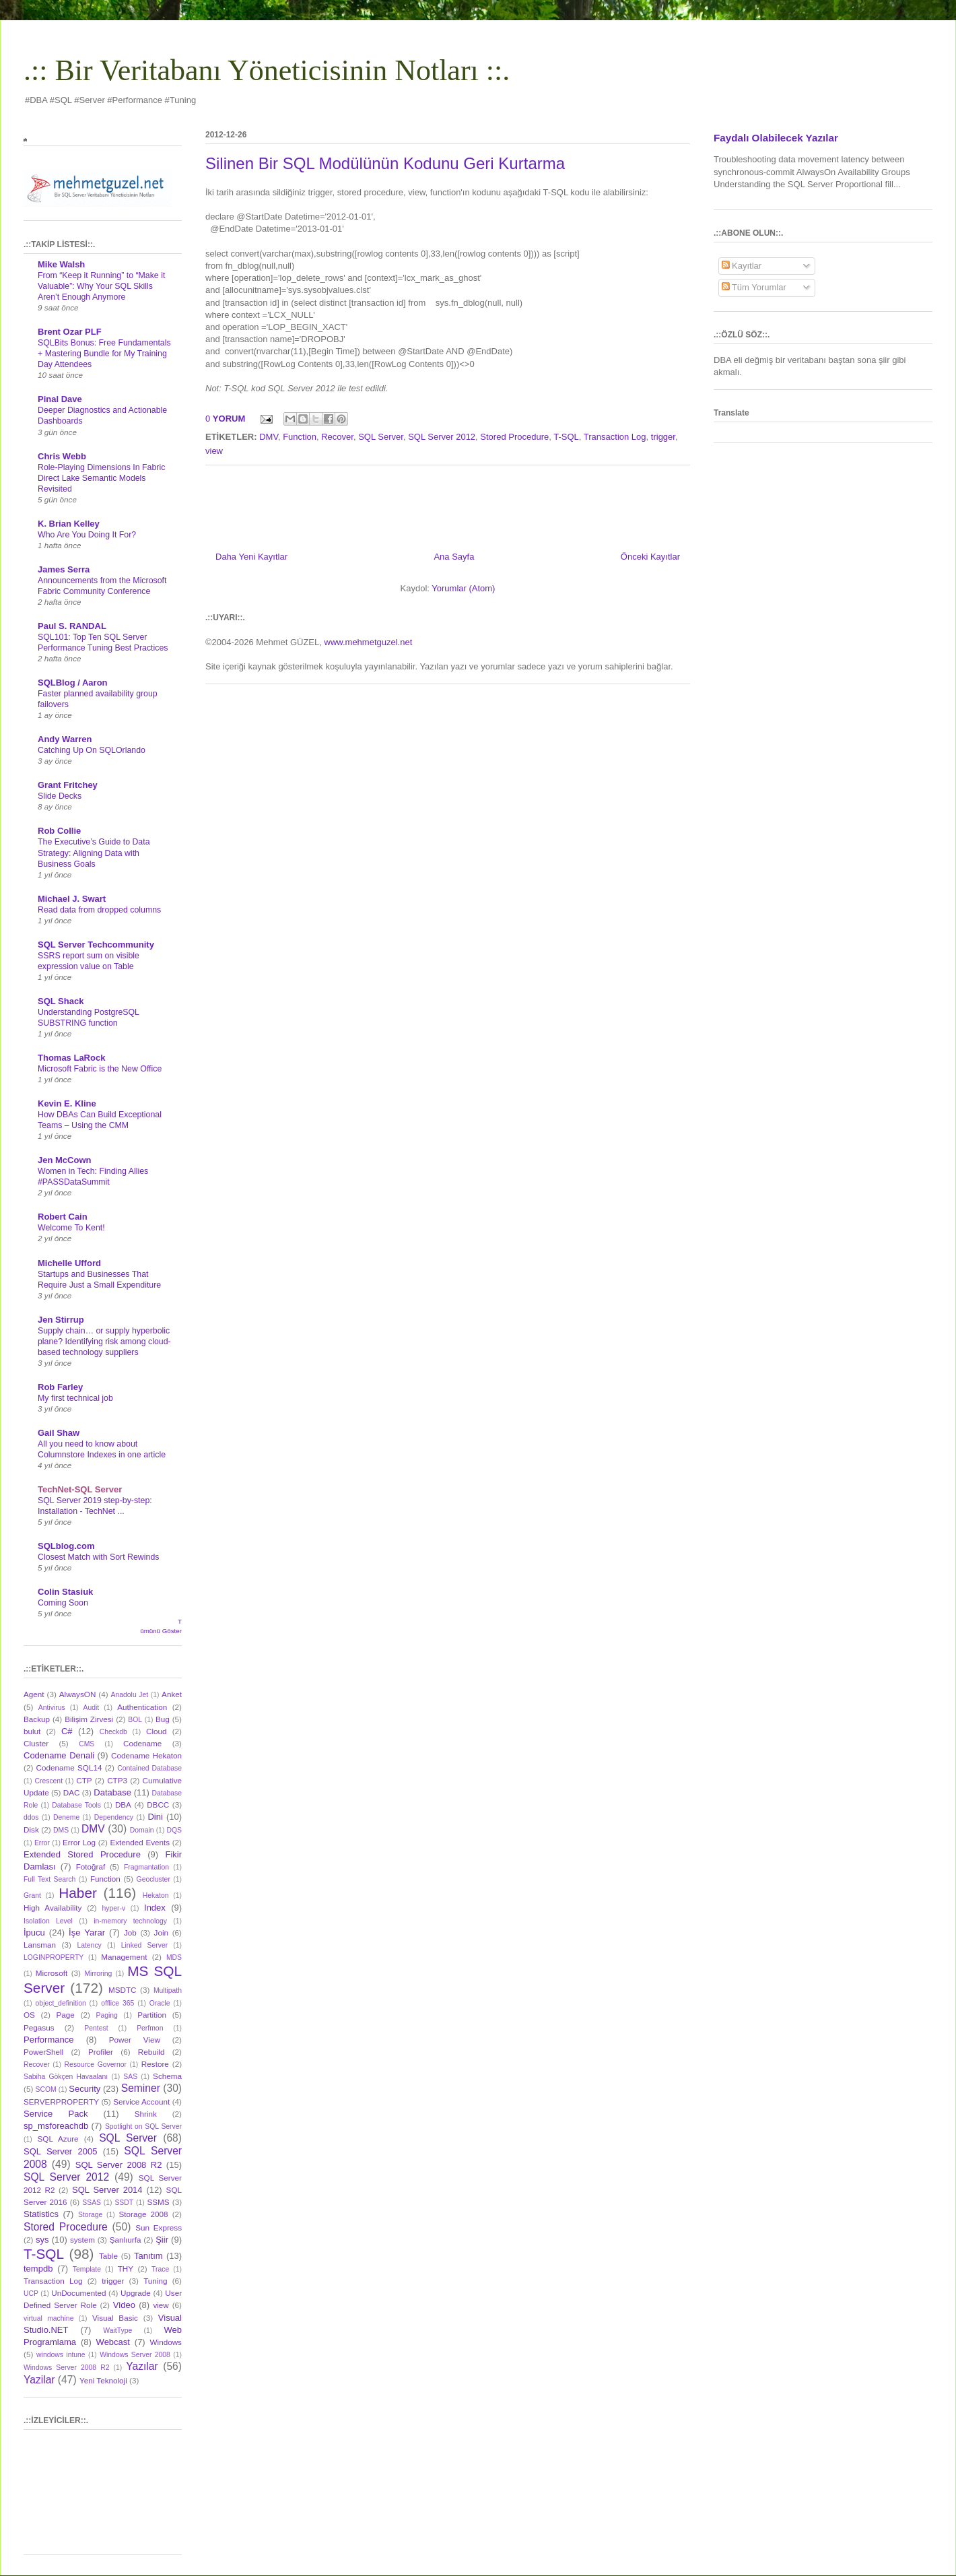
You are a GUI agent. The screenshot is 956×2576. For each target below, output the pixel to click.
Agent (34, 1694)
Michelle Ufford (69, 1263)
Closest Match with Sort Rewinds (98, 1557)
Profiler (100, 2051)
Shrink (146, 2113)
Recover (337, 437)
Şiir (162, 2240)
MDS (174, 1957)
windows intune (61, 2354)
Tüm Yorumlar (754, 287)
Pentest (96, 2028)
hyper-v (114, 1908)
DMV (268, 437)
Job (130, 1932)
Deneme (66, 1817)
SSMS (158, 2202)
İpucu (34, 1932)
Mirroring (98, 1973)
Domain (142, 1830)
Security (84, 2089)
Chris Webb (62, 456)
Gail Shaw (58, 1433)
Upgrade (136, 2292)
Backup (37, 1719)
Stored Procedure (514, 437)
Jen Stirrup (61, 1320)
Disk (31, 1829)
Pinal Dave (60, 399)
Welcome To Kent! (71, 1227)
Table (108, 2255)
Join (161, 1932)
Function (299, 437)
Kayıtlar (742, 266)
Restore (155, 2063)
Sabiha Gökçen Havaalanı (66, 2076)
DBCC (158, 1804)
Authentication (142, 1707)
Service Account (141, 2101)
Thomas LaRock (71, 1058)
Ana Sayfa (454, 557)
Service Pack (56, 2114)
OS (29, 2014)
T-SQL (566, 437)
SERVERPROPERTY (61, 2101)
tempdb (38, 2269)
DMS (61, 1830)
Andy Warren (65, 739)
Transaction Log (615, 437)
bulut (32, 1731)
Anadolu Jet (130, 1694)
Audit (91, 1707)
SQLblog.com (66, 1546)
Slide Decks (59, 796)
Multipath (167, 1990)
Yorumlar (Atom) (463, 588)
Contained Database (149, 1768)
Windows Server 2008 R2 (66, 2367)
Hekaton (156, 1895)
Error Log (79, 1842)
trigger (663, 437)
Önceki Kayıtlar (650, 557)
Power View (134, 2039)
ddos (31, 1817)
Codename (142, 1743)
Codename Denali (59, 1755)
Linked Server (144, 1945)
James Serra (64, 569)
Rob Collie (59, 831)
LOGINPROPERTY (53, 1957)
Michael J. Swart (72, 899)
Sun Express (158, 2227)
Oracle (159, 2003)
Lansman (40, 1944)
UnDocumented (78, 2292)
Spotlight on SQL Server (143, 2126)
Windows (166, 2342)
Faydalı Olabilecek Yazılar (776, 137)
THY (125, 2268)
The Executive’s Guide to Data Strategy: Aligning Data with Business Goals (94, 852)
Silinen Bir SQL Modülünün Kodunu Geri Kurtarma (385, 163)
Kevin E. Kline (67, 1103)
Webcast (113, 2342)
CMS (86, 1744)
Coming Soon (63, 1603)
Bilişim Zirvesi (89, 1719)
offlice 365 (117, 2003)
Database (112, 1792)
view (214, 451)
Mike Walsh (61, 264)
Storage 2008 (143, 2214)
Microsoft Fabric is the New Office (100, 1069)
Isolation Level (48, 1921)
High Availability (52, 1907)
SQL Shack (60, 1001)
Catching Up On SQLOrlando (91, 750)
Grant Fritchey (68, 785)
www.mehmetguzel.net (369, 642)
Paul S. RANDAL (72, 626)
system (82, 2239)
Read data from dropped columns (99, 910)
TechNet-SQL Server (80, 1489)
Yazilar (39, 2379)
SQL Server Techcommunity (96, 944)
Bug (163, 1719)
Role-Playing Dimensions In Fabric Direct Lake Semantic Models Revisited (101, 478)
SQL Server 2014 (107, 2190)
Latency (89, 1945)
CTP (84, 1780)
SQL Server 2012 (441, 437)
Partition (151, 2014)
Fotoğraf (91, 1866)
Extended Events (140, 1842)
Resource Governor (96, 2064)
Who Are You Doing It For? (87, 534)
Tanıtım (148, 2256)
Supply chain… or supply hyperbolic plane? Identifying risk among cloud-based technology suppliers (104, 1341)
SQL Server (380, 437)
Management (124, 1956)
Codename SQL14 (69, 1767)
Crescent (48, 1781)
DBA (123, 1804)
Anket (172, 1694)
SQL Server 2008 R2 (118, 2165)
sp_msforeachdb (56, 2126)
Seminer (140, 2088)
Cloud (156, 1731)
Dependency (113, 1817)
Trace (160, 2269)
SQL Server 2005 (60, 2151)
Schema (167, 2076)
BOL (135, 1719)
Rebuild (151, 2051)
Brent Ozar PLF (70, 332)
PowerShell (43, 2051)
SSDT (123, 2202)
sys (42, 2240)
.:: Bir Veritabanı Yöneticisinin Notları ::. (267, 70)
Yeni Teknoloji (103, 2380)
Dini (154, 1817)
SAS (130, 2076)
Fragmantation (146, 1867)
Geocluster (153, 1879)
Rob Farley (60, 1387)
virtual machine (48, 2318)
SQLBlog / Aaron (73, 683)
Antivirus (51, 1707)
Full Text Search (49, 1879)
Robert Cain (63, 1217)
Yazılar (142, 2366)
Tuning (155, 2280)
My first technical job (75, 1398)
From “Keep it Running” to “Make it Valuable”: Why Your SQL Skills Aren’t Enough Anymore (101, 286)
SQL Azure (58, 2138)
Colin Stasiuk (65, 1592)
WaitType (117, 2330)
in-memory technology (130, 1921)
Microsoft (51, 1973)
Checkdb (113, 1732)
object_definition (61, 2003)
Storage (90, 2214)
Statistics (41, 2214)
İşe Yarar (87, 1932)
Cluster (36, 1743)
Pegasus (39, 2027)
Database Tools (76, 1805)
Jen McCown (64, 1160)
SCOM (46, 2089)
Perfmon (150, 2028)
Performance (48, 2040)
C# (67, 1731)
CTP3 (117, 1780)
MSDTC (122, 1989)
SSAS (91, 2202)
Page (66, 2014)
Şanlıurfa (125, 2239)
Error (42, 1843)
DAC (71, 1792)
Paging (106, 2015)
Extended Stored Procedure (82, 1854)
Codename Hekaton (146, 1755)
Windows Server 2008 (135, 2354)
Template (87, 2269)
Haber (78, 1893)
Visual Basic (115, 2317)
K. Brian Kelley (69, 524)
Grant (32, 1895)
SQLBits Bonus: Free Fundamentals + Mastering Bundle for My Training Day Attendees (104, 353)
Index (155, 1908)
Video (124, 2305)
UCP (31, 2293)
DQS (174, 1830)
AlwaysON (77, 1694)
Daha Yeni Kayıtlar (251, 557)
